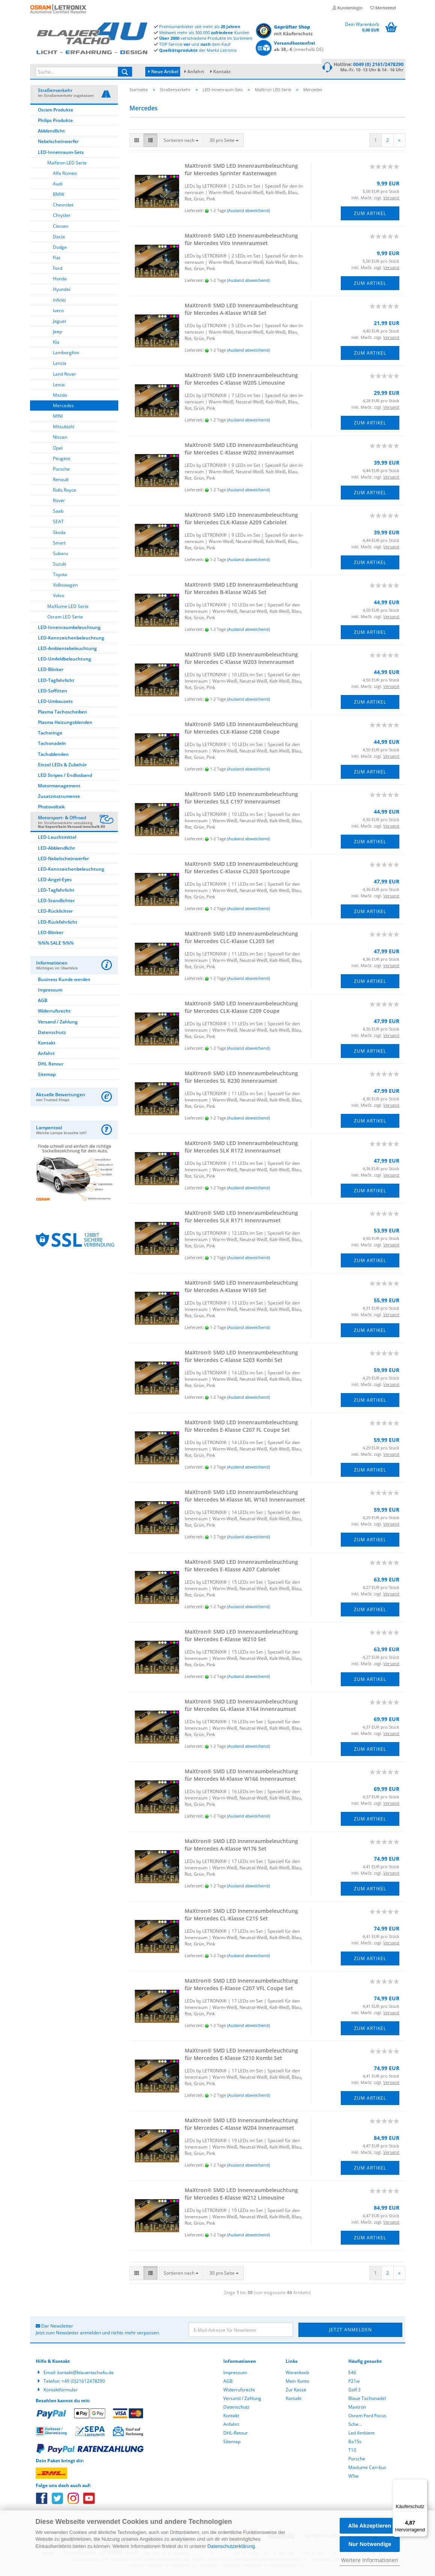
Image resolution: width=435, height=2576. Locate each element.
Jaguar (59, 322)
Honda (60, 280)
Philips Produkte (55, 121)
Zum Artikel (370, 214)
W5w (353, 2477)
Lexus (59, 385)
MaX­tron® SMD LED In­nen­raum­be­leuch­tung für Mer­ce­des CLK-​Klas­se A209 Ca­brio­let (241, 519)
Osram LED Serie (65, 618)
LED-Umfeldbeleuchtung (64, 660)
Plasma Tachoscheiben (62, 713)
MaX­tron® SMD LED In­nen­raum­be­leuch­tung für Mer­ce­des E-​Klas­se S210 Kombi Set (241, 2055)
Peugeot (61, 459)
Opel (58, 449)
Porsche (61, 470)
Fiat (56, 259)
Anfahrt (195, 71)
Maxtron (357, 2408)
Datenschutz (52, 1033)
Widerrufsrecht (54, 1012)
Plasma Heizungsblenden (65, 723)
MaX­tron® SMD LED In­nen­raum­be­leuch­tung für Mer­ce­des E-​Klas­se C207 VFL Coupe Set (241, 1985)
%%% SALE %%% (56, 944)
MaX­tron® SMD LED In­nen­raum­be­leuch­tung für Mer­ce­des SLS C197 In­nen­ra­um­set (241, 798)
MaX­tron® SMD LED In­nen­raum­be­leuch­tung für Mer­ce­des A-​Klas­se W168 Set (241, 310)
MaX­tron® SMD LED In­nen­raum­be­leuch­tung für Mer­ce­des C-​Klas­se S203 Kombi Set (241, 1357)
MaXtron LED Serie (67, 164)
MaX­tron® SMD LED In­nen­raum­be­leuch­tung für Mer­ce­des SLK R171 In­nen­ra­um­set (241, 1217)
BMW (58, 195)
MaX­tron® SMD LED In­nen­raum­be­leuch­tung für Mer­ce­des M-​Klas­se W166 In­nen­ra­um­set (241, 1776)
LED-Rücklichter (55, 912)
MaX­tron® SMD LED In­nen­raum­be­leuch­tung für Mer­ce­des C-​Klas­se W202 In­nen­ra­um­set (241, 449)
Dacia (59, 238)
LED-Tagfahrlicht (56, 681)
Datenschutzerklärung (230, 2546)
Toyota (60, 575)
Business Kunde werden (64, 980)
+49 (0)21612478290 (83, 2382)
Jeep (57, 333)
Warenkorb (297, 2373)
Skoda (59, 533)
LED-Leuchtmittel (57, 838)
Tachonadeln (52, 744)
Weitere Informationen (369, 2560)
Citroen (60, 227)
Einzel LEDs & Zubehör (62, 766)
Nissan (60, 438)
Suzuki (59, 565)
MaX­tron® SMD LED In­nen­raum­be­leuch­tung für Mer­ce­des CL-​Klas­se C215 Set (241, 1915)
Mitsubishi (63, 427)
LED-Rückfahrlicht (57, 923)
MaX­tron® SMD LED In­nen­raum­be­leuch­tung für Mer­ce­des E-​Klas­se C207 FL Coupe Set (241, 1427)
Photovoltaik (51, 808)
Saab (58, 512)
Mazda (60, 396)
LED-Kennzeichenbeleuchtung (71, 639)
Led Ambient (361, 2434)
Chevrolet (63, 206)
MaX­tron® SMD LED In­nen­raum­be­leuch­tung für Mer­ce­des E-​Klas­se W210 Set (241, 1636)
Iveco (58, 311)
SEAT (58, 522)
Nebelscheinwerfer (58, 142)
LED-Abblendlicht (56, 849)
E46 (352, 2373)
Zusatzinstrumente (59, 797)
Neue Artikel (163, 71)
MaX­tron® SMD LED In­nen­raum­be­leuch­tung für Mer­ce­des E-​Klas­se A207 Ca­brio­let (241, 1566)
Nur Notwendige (369, 2543)
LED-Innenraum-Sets (61, 153)
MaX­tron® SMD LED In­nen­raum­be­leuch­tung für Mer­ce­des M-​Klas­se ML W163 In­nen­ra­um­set (245, 1497)
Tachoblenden (53, 755)
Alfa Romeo (65, 174)
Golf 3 (354, 2391)
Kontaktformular (61, 2391)
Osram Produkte (55, 111)
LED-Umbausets (55, 702)
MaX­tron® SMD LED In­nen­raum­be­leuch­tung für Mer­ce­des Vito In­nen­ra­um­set (241, 240)
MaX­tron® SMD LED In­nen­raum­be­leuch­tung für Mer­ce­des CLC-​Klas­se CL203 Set (241, 938)
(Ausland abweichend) (248, 211)
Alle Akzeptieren (369, 2525)
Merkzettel (383, 8)
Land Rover (64, 375)
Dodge (60, 248)
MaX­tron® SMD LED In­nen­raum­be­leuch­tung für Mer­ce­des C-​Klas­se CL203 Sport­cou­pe (241, 868)
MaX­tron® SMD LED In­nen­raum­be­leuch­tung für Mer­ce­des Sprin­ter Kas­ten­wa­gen (241, 170)
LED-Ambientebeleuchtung (67, 649)
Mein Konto (297, 2382)
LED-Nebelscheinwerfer (63, 859)
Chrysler (62, 216)
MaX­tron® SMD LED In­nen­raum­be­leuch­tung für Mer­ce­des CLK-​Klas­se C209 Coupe (241, 1008)
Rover (59, 501)
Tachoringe (50, 734)
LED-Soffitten (52, 692)
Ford (57, 269)
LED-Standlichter (56, 901)
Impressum (50, 991)
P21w (354, 2382)
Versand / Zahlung (58, 1023)
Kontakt (222, 71)
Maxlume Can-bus (367, 2468)
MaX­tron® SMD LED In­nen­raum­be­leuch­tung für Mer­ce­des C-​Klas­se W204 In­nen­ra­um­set (241, 2125)
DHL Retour (50, 1065)
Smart (59, 544)
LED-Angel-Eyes (55, 880)
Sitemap (47, 1075)
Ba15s (354, 2442)
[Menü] (422, 2483)
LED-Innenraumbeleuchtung (69, 628)
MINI (58, 417)
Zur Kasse (296, 2391)
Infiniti (59, 301)
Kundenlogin (348, 8)
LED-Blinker (50, 670)
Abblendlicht (51, 132)
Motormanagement (59, 787)
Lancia (59, 364)
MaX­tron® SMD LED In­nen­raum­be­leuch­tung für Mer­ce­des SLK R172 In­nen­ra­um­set (241, 1148)
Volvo (58, 596)
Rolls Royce (64, 491)
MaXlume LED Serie (68, 607)
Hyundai (61, 290)
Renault (61, 480)
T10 (352, 2451)
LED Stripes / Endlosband (65, 776)
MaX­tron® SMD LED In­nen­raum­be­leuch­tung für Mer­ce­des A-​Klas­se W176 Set (241, 1846)
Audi (57, 185)
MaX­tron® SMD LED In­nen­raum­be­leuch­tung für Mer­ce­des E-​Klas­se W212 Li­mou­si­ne (241, 2195)
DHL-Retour (235, 2434)
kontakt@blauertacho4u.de (85, 2373)
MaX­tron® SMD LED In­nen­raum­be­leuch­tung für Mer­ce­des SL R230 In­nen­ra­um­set (241, 1078)
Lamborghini (66, 354)
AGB (42, 1001)
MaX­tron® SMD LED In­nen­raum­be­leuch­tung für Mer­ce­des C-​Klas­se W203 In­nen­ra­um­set (241, 659)
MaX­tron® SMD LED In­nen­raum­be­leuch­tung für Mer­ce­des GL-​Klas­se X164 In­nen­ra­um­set (241, 1706)
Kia (56, 343)
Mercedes (63, 406)
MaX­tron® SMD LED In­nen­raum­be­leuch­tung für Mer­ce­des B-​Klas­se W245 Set (241, 589)
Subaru (60, 554)
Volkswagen (65, 586)
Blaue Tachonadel (367, 2399)
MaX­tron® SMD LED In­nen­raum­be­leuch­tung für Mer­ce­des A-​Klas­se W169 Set (241, 1287)
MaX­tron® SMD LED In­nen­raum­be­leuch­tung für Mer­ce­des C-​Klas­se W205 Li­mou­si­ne (241, 380)
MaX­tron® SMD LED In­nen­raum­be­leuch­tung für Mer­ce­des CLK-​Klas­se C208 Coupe (241, 729)
